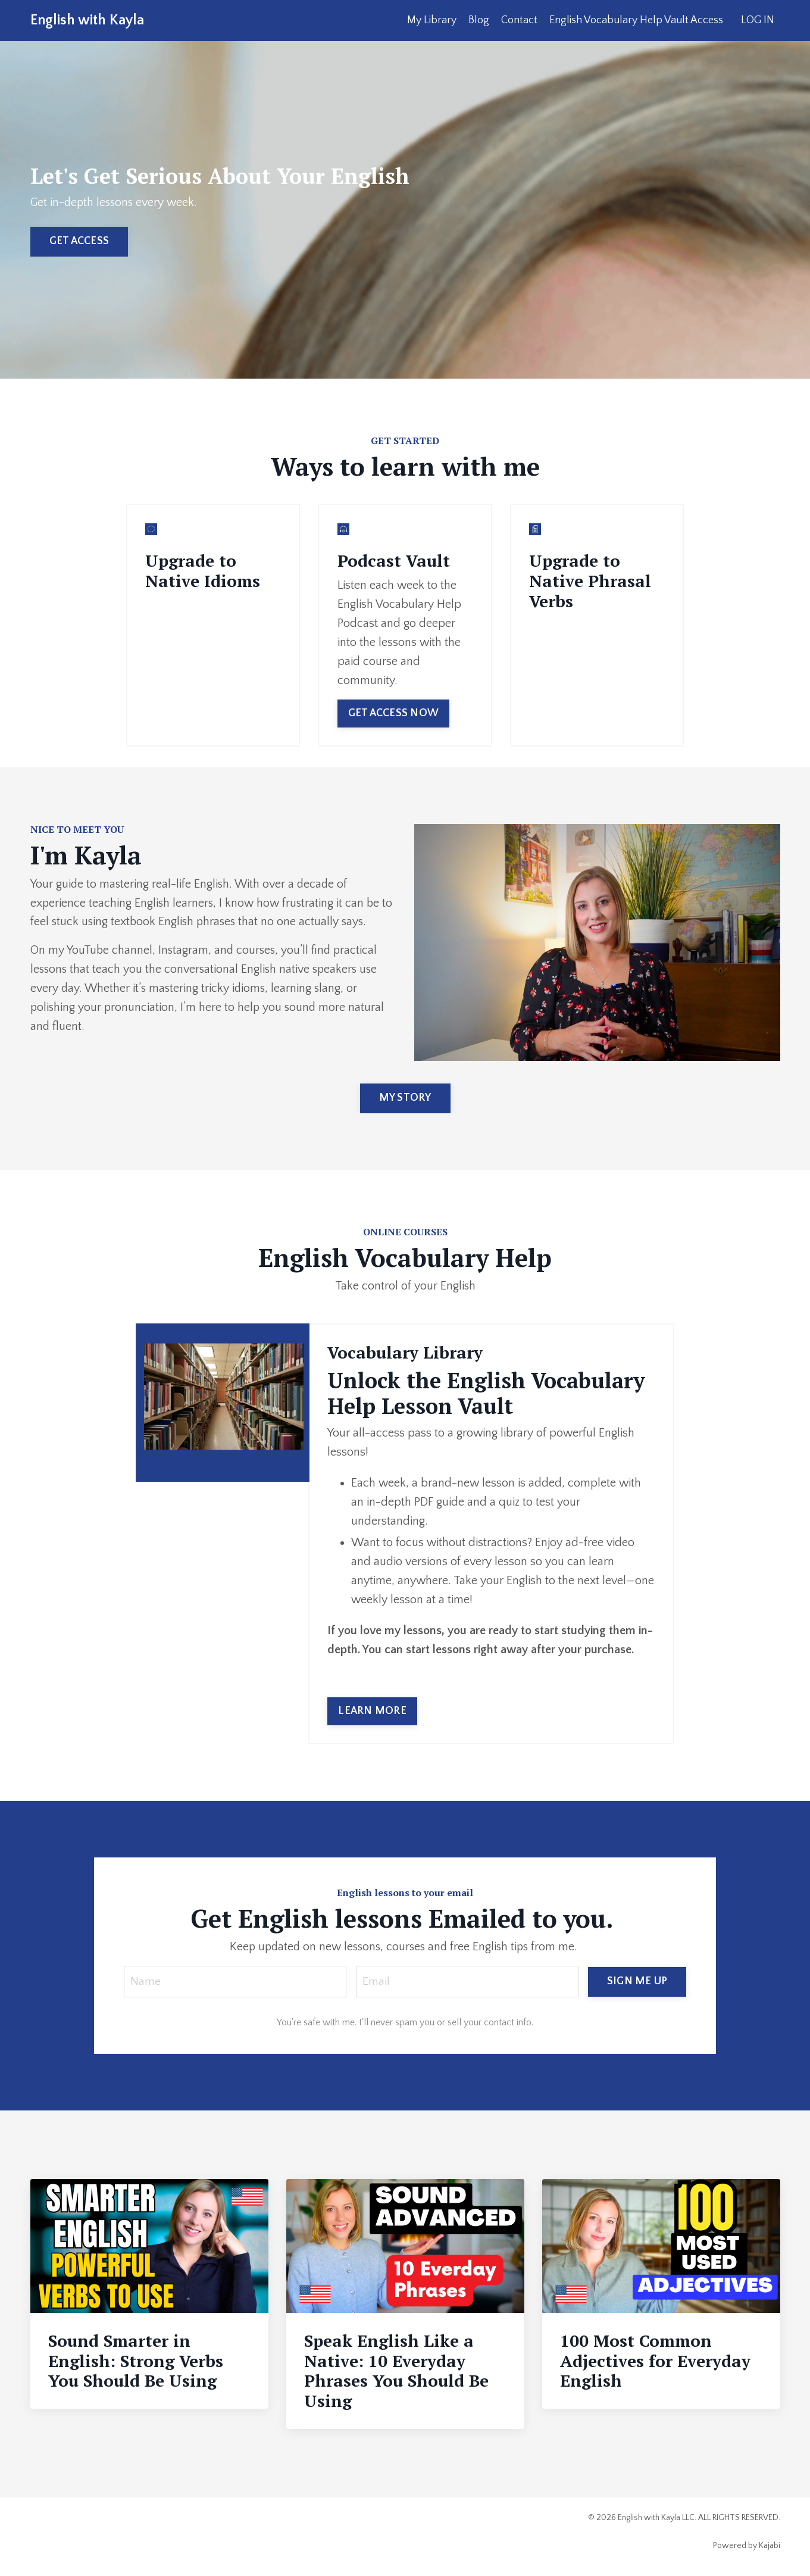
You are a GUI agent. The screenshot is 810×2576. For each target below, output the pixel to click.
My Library (431, 20)
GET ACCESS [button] (79, 241)
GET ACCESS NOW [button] (393, 713)
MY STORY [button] (405, 1097)
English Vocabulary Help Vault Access (636, 20)
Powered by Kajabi (746, 2545)
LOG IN (757, 20)
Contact (519, 20)
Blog (478, 20)
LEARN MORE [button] (372, 1710)
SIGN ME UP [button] (637, 1981)
